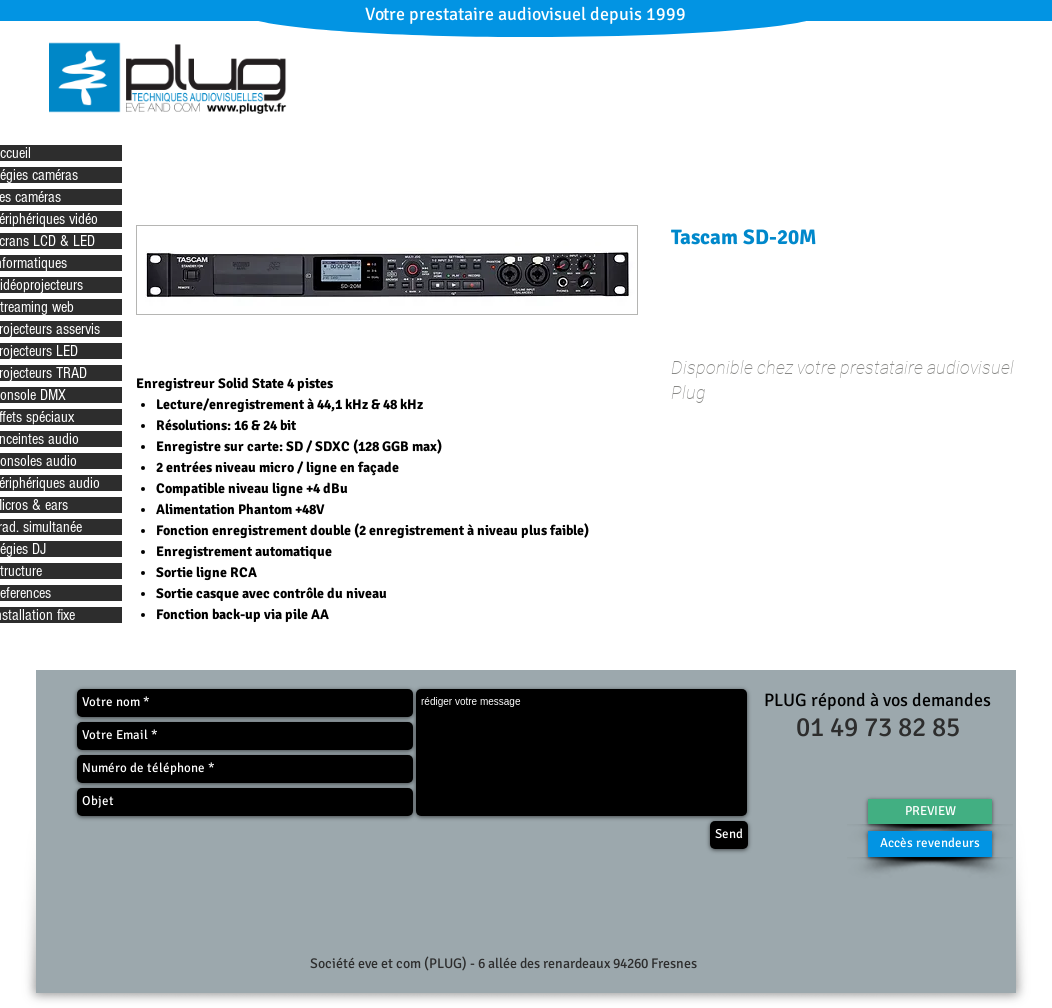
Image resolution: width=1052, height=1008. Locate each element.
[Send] (729, 835)
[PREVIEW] (930, 811)
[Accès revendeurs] (930, 844)
